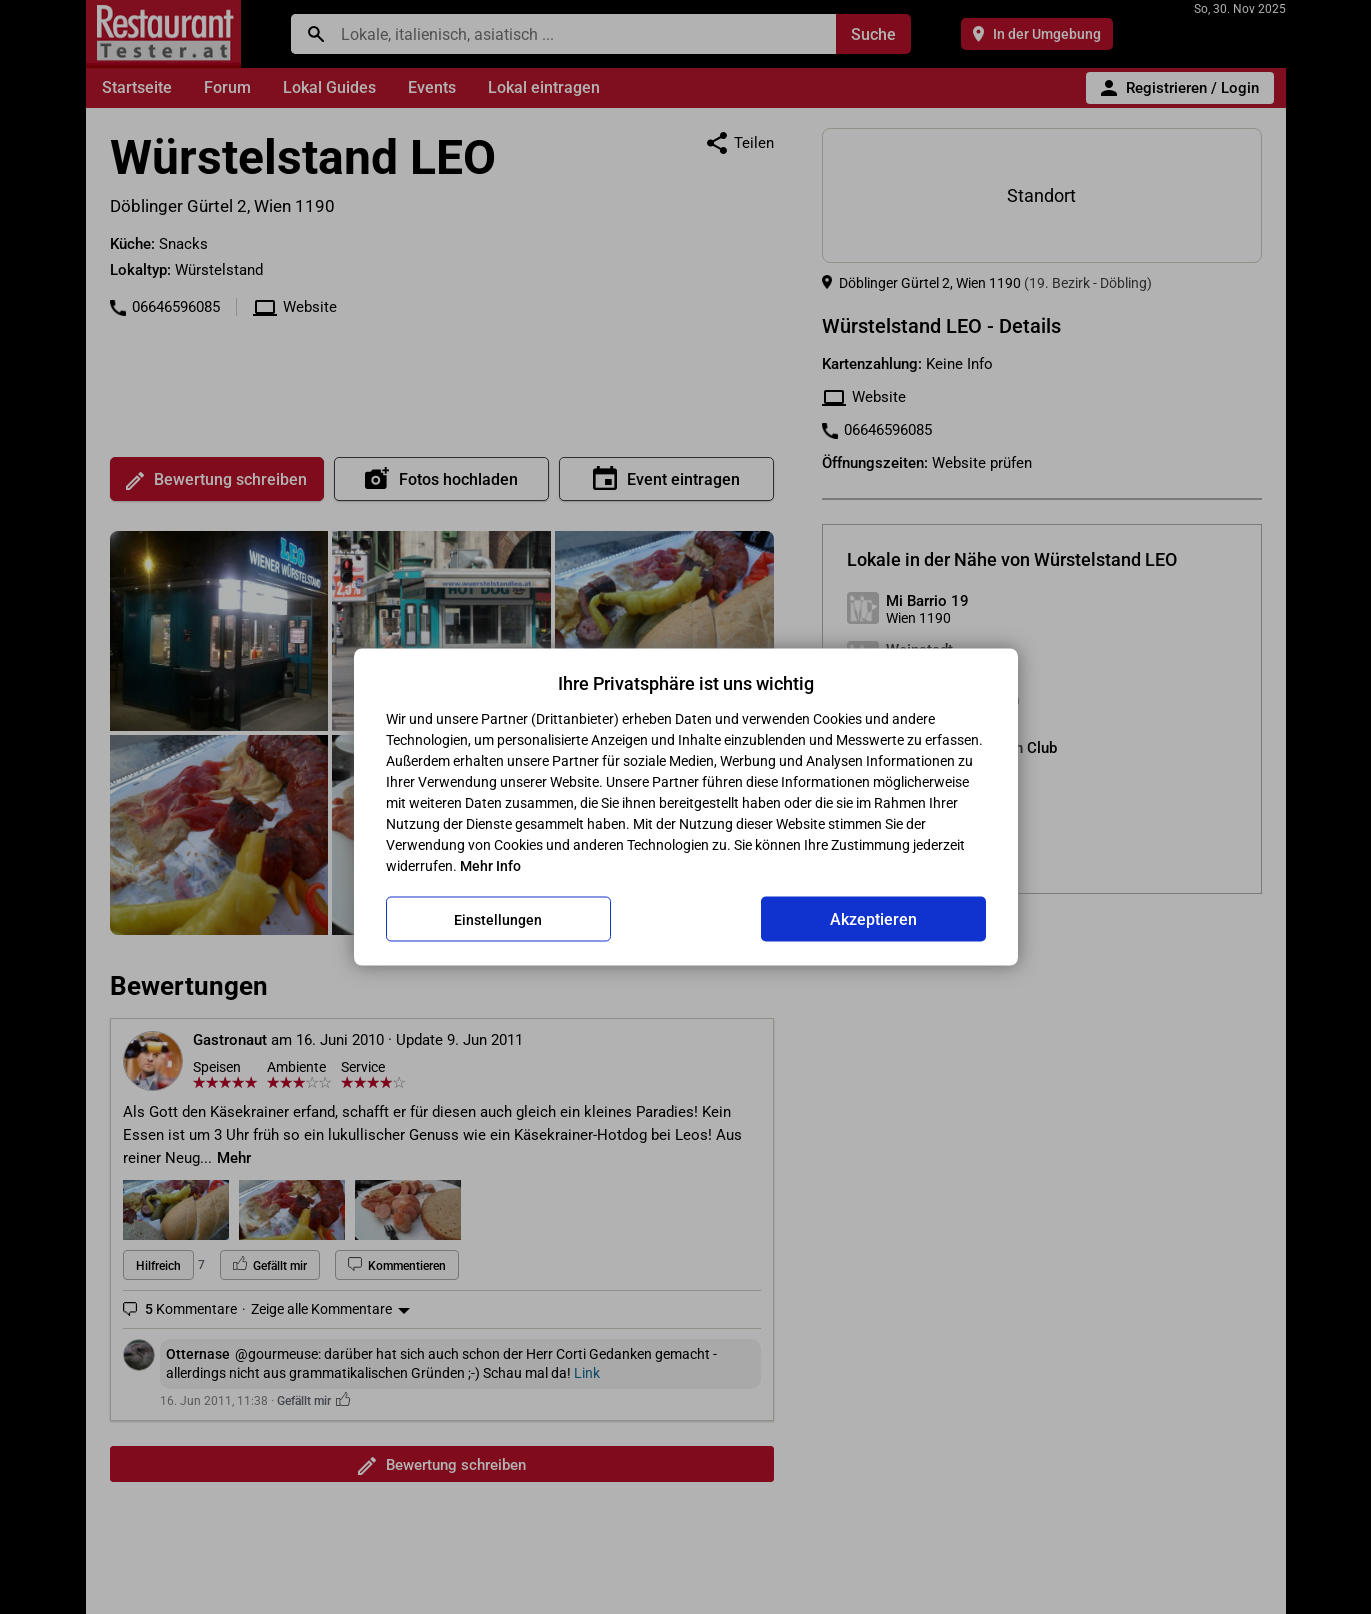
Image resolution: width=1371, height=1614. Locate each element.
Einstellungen (498, 919)
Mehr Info (490, 866)
